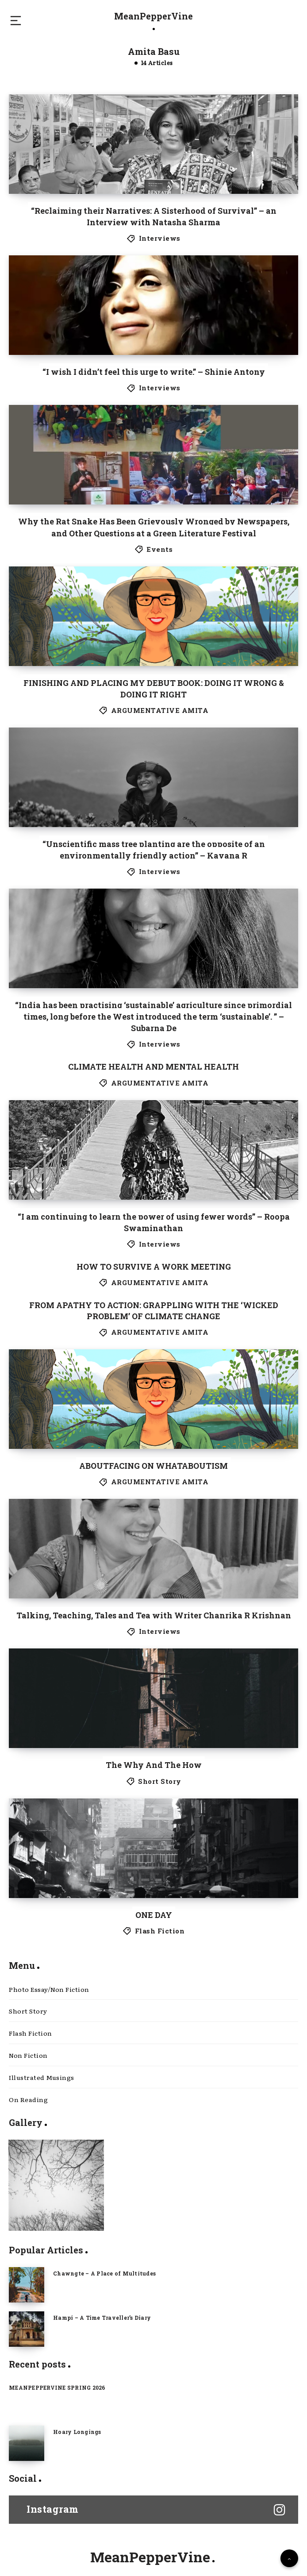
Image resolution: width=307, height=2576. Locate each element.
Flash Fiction (160, 1930)
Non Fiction (28, 2055)
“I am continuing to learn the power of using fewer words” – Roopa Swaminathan (154, 1222)
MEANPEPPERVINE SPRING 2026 (57, 2387)
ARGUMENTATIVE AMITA (160, 710)
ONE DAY (153, 1915)
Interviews (159, 238)
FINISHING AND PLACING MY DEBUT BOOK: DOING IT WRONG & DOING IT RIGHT (153, 689)
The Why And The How (154, 1765)
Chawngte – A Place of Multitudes (104, 2273)
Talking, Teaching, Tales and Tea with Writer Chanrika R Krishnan (153, 1615)
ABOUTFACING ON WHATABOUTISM (153, 1465)
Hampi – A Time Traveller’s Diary (102, 2317)
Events (159, 549)
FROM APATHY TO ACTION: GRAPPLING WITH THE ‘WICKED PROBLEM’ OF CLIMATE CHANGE (153, 1310)
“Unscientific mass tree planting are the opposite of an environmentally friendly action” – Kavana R (153, 850)
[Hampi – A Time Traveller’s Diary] (26, 2329)
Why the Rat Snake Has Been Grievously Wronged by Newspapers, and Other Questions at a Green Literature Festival (153, 527)
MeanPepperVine (153, 20)
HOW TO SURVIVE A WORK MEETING (154, 1266)
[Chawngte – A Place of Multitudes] (26, 2285)
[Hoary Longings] (26, 2443)
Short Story (159, 1781)
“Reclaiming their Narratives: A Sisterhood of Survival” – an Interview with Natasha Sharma (153, 216)
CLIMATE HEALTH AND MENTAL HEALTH (153, 1066)
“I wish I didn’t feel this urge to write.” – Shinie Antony (153, 371)
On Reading (28, 2099)
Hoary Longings (77, 2431)
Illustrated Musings (41, 2077)
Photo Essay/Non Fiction (49, 1989)
